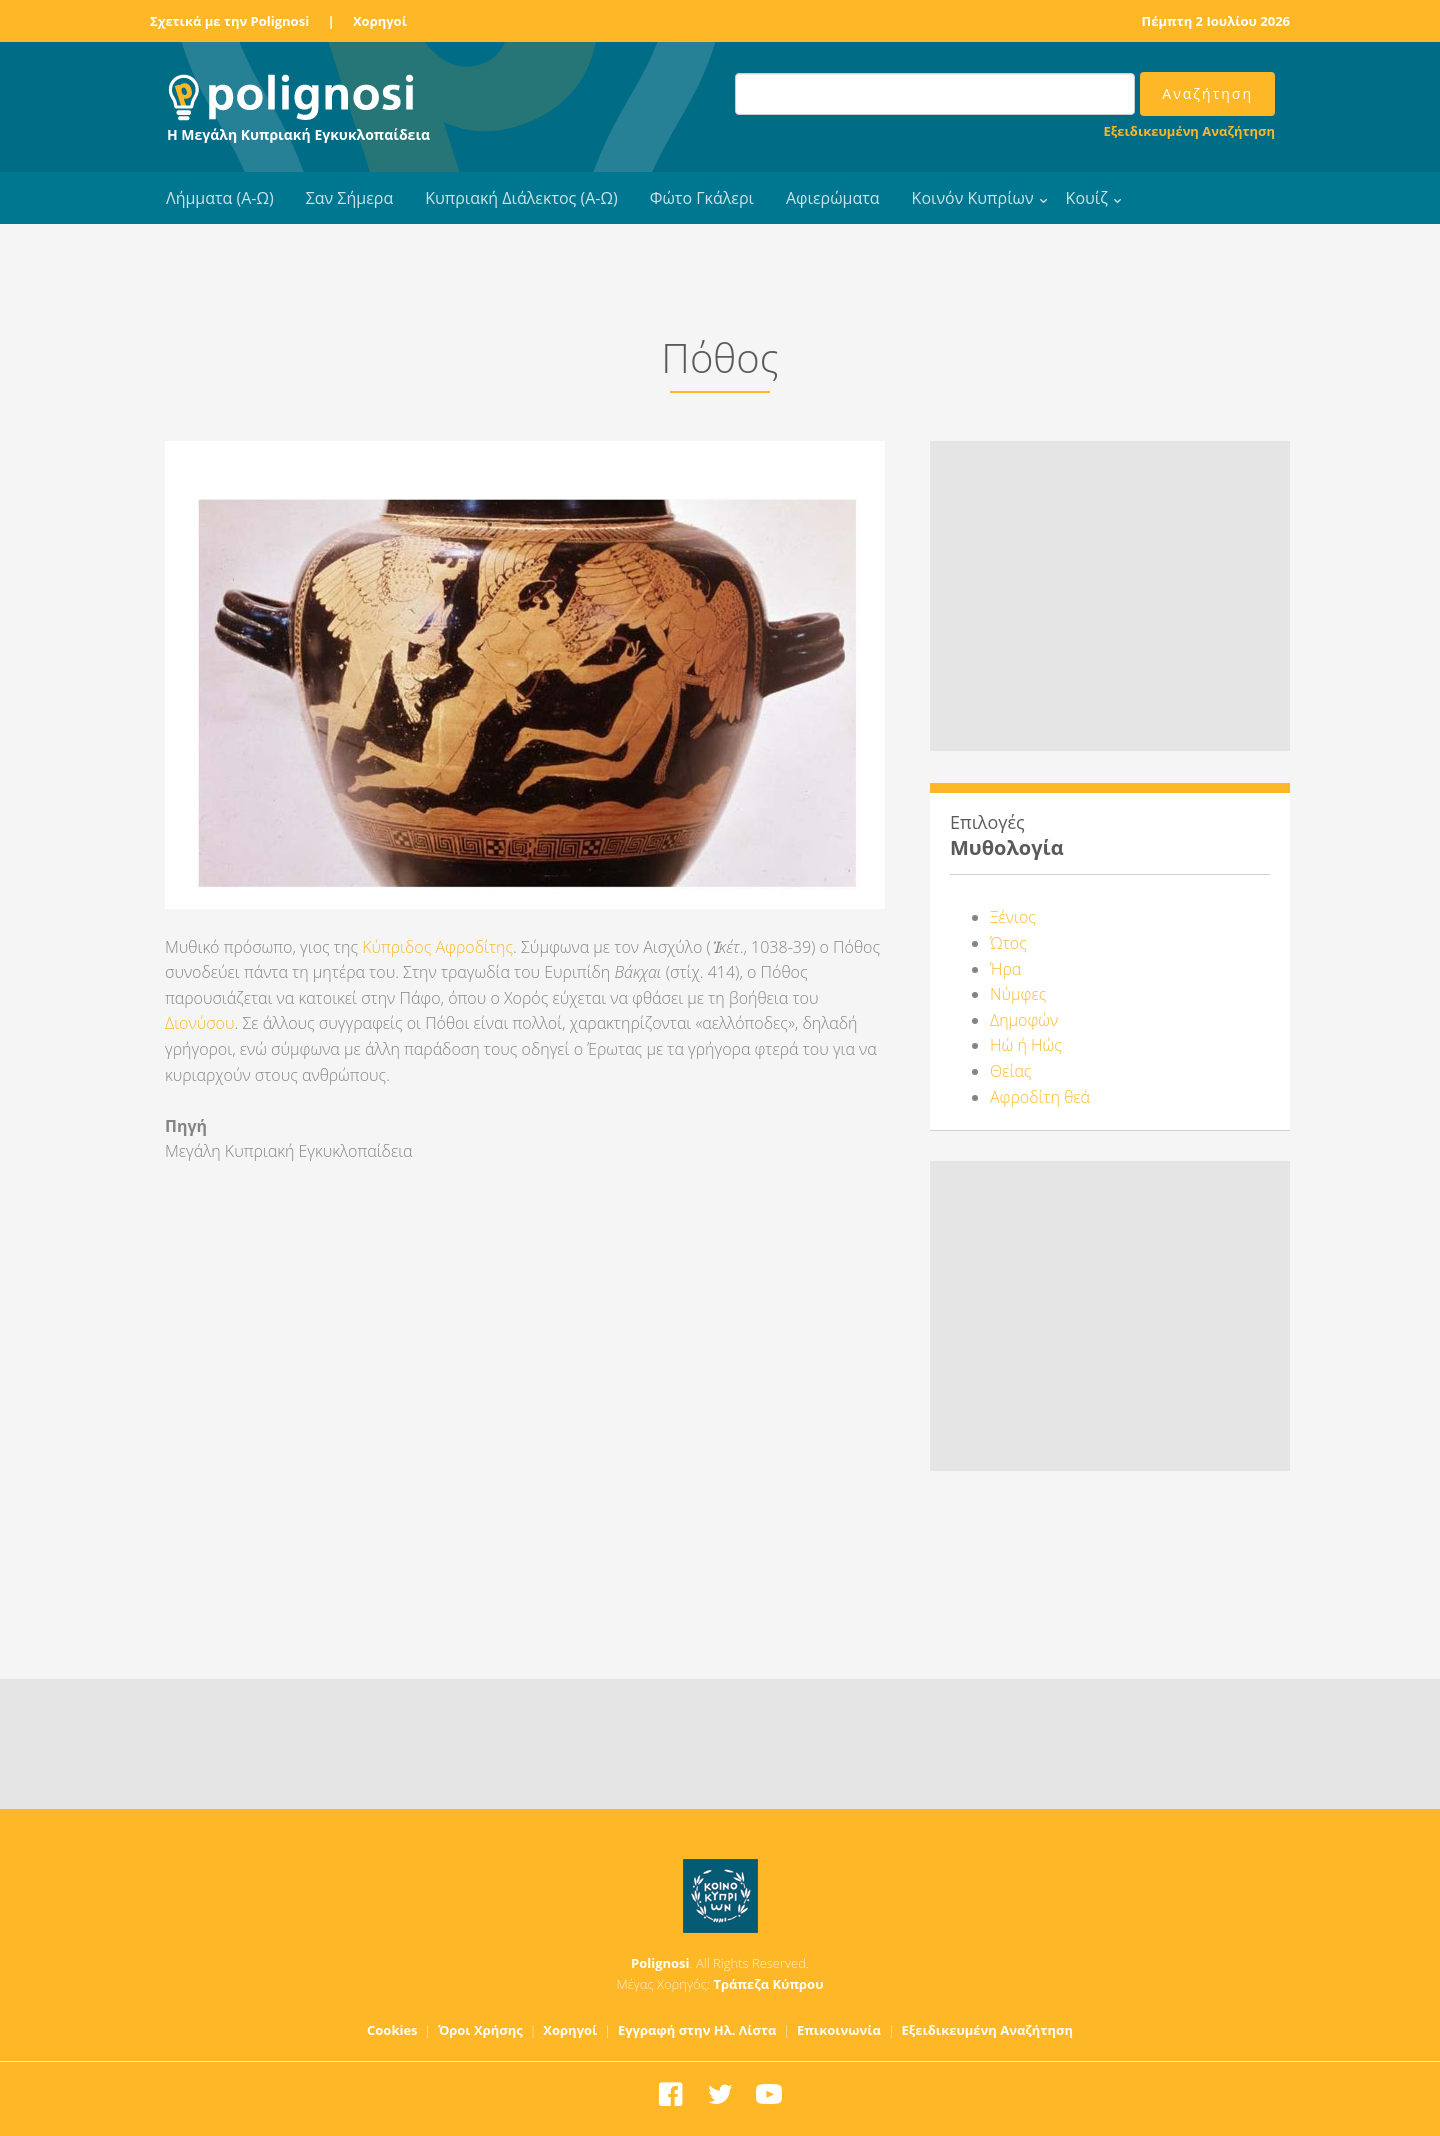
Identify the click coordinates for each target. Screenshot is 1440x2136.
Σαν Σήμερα (349, 198)
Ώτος (1008, 943)
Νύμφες (1018, 994)
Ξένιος (1013, 917)
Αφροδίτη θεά (1040, 1097)
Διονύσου (199, 1023)
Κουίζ (1087, 198)
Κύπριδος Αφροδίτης (437, 947)
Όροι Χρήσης (480, 2030)
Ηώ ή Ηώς (1026, 1045)
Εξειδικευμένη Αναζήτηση (1189, 131)
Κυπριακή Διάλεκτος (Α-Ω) (521, 198)
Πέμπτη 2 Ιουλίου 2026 (1216, 21)
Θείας (1010, 1071)
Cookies (392, 2030)
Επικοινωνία (839, 2030)
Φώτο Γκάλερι (702, 198)
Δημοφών (1024, 1020)
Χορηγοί (380, 21)
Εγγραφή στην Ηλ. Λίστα (697, 2030)
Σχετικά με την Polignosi (229, 21)
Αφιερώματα (833, 198)
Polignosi (660, 1963)
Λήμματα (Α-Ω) (220, 198)
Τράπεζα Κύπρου (768, 1984)
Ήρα (1005, 969)
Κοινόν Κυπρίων (973, 198)
